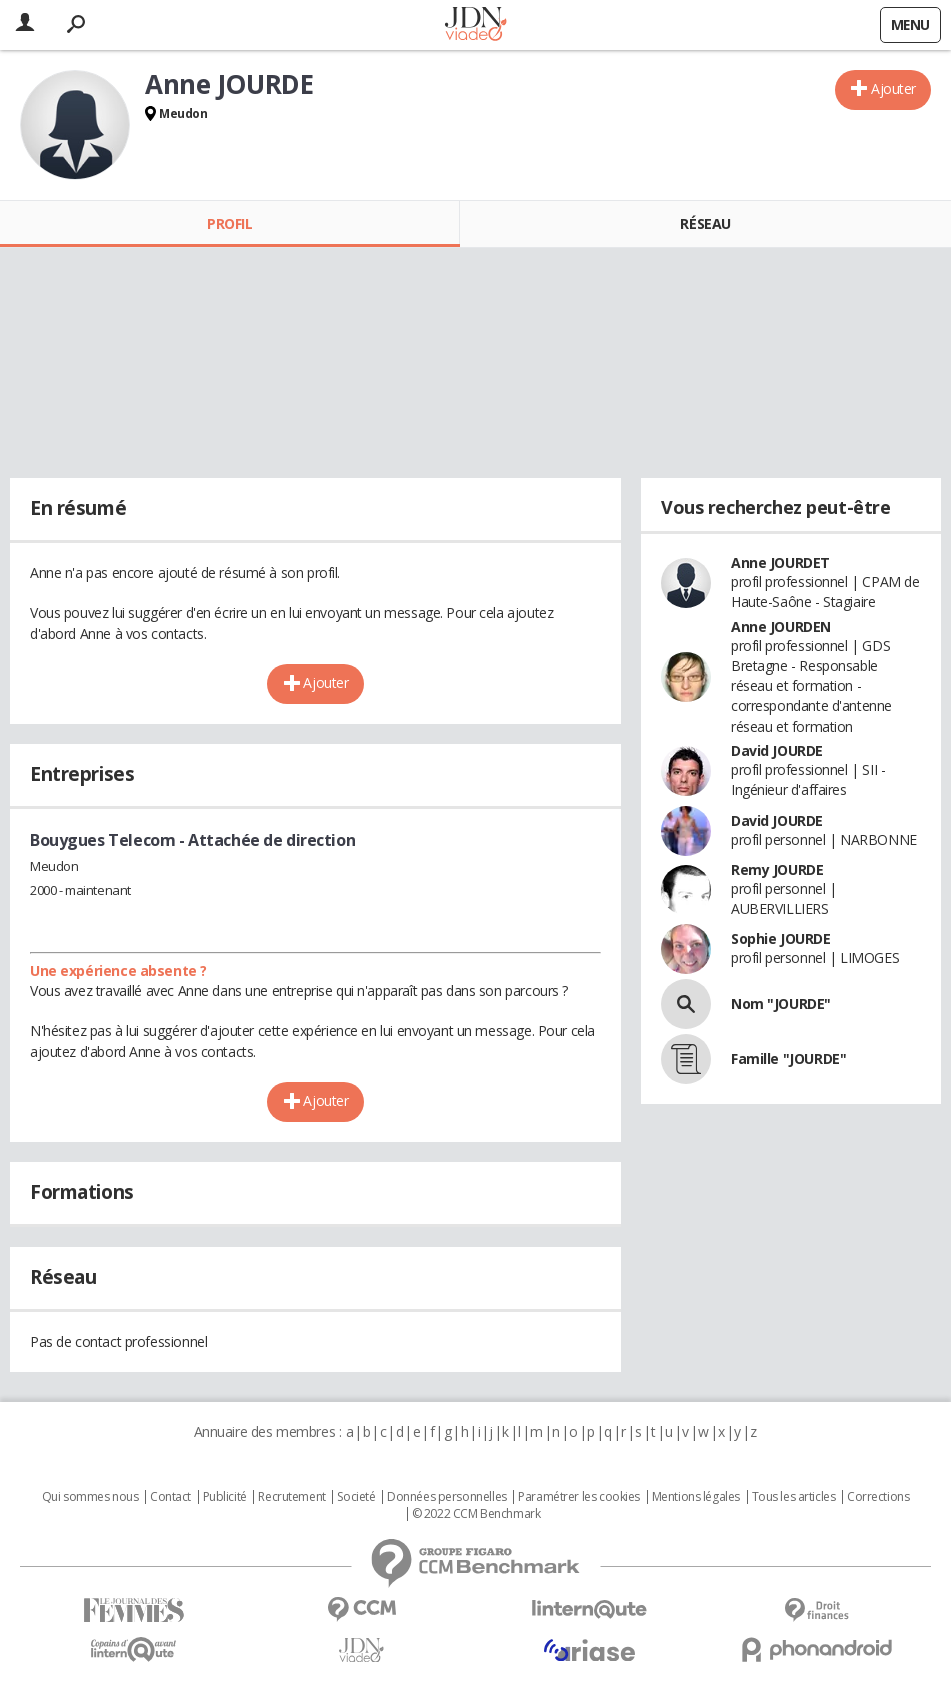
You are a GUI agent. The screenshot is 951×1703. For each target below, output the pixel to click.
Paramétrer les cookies (579, 1497)
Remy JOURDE (777, 869)
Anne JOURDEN (781, 626)
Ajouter (893, 88)
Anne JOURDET (780, 562)
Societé (356, 1497)
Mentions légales (696, 1497)
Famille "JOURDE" (788, 1058)
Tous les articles (794, 1497)
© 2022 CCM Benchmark (476, 1514)
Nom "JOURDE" (781, 1003)
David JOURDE (777, 750)
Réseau (705, 223)
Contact (170, 1497)
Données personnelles (447, 1497)
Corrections (878, 1497)
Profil (229, 223)
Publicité (225, 1497)
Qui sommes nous (90, 1497)
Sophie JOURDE (781, 938)
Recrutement (291, 1497)
